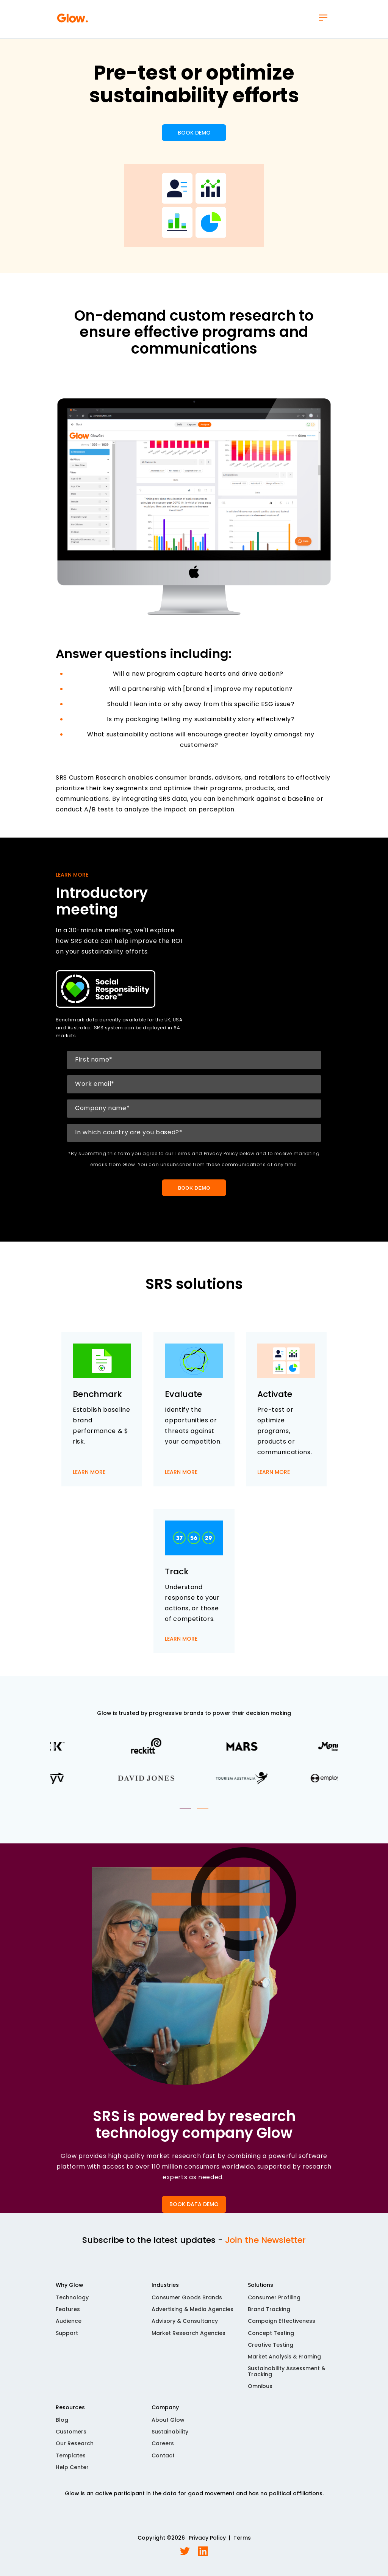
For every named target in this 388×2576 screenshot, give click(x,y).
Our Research (75, 2443)
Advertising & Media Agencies (192, 2309)
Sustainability (170, 2432)
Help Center (72, 2467)
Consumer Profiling (274, 2297)
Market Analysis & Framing (284, 2357)
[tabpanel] (194, 1762)
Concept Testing (271, 2333)
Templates (71, 2455)
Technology (72, 2297)
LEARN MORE (89, 1472)
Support (67, 2333)
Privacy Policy (207, 2538)
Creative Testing (270, 2345)
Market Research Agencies (188, 2333)
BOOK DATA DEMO (194, 2204)
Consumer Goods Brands (187, 2297)
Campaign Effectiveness (281, 2321)
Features (68, 2309)
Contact (163, 2455)
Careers (163, 2443)
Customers (71, 2432)
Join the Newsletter (265, 2240)
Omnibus (260, 2386)
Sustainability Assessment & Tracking (286, 2371)
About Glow (168, 2420)
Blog (62, 2420)
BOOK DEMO (194, 132)
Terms (242, 2538)
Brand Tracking (269, 2309)
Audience (68, 2321)
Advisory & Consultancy (185, 2321)
